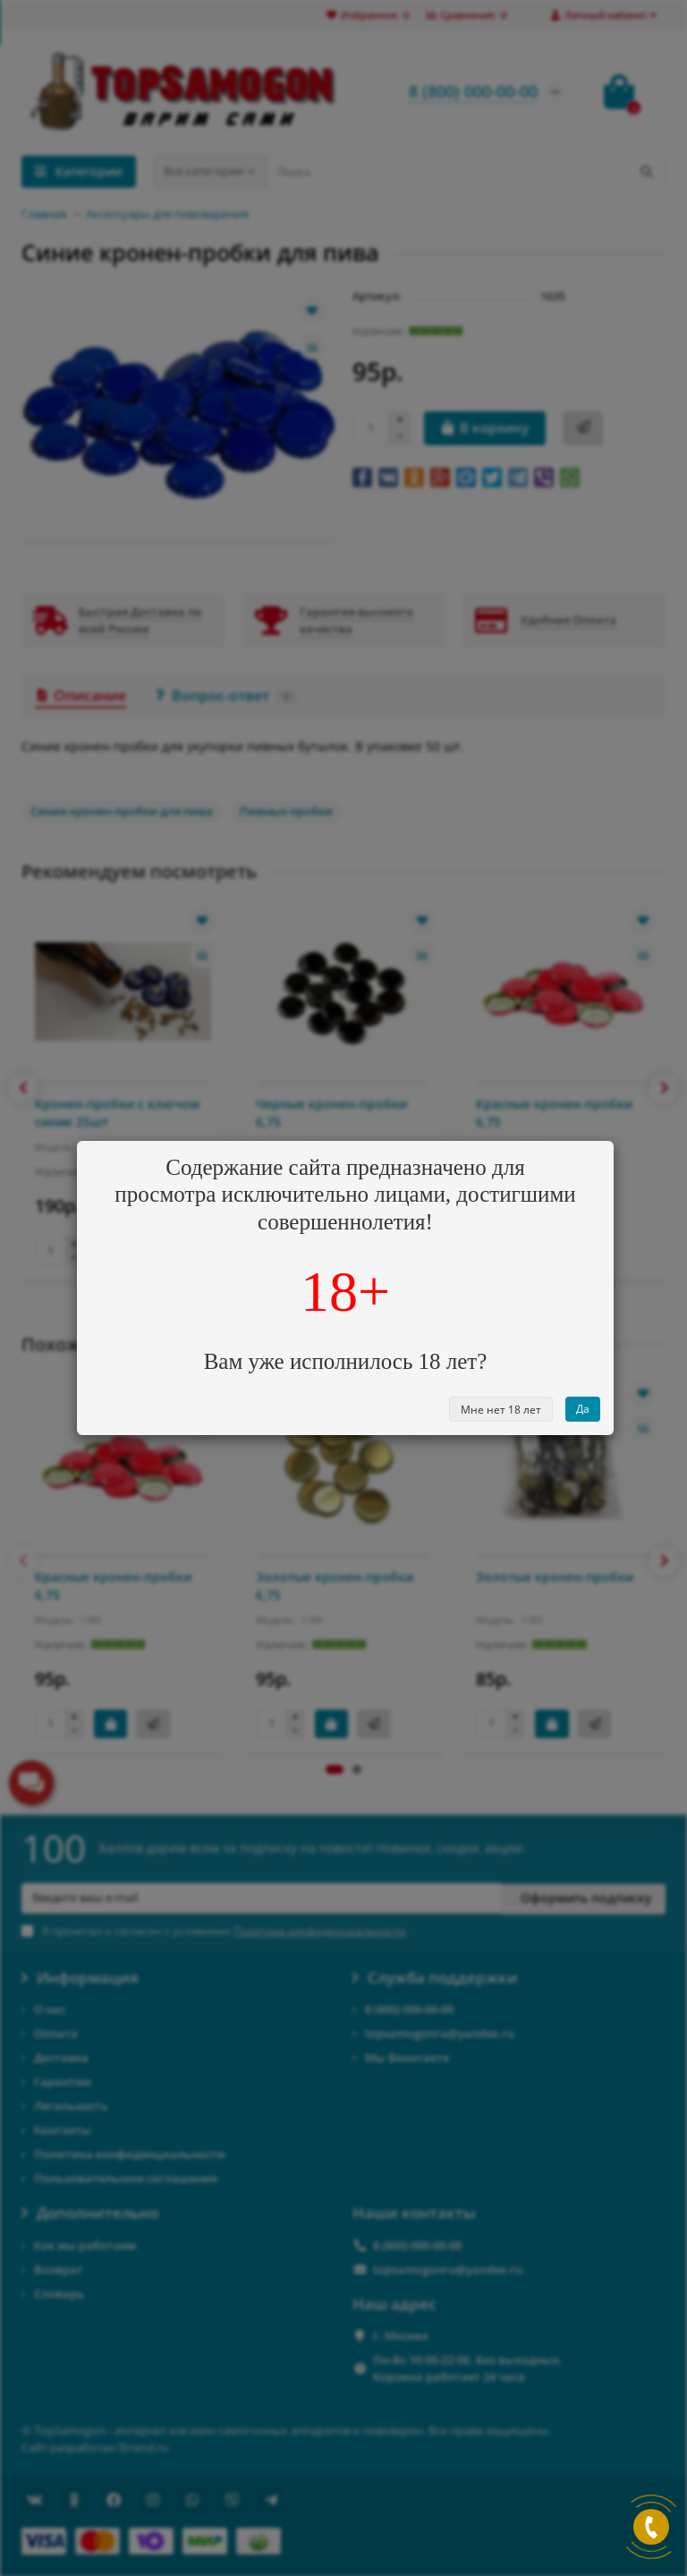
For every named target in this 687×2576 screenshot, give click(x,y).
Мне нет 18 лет (501, 1409)
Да (582, 1408)
